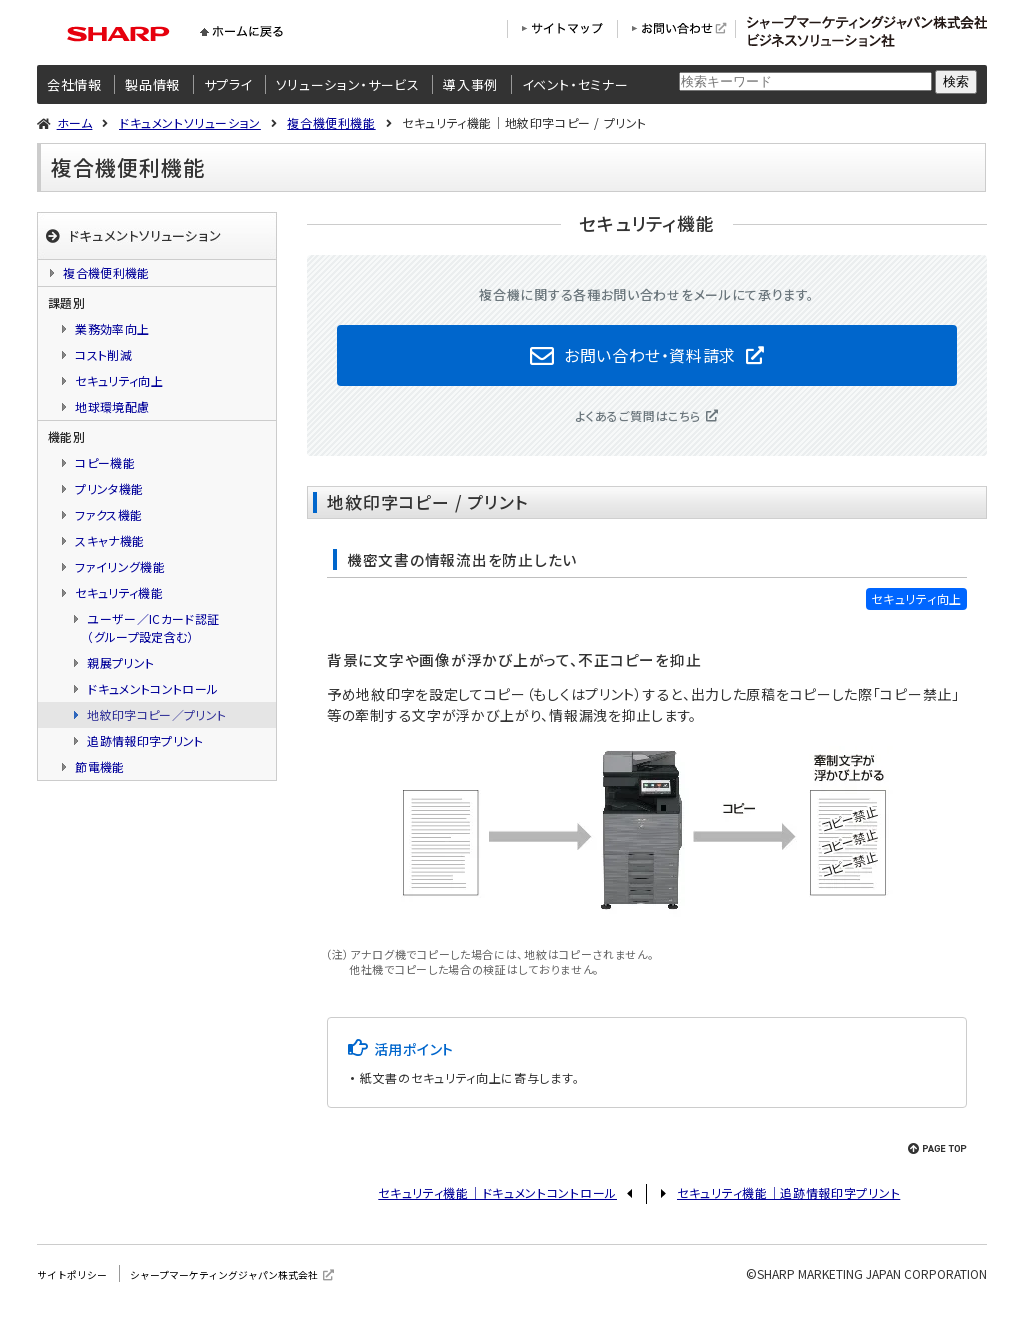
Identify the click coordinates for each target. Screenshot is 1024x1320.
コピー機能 (105, 462)
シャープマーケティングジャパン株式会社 (257, 1284)
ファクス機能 (108, 514)
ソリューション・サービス (348, 84)
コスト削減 (103, 354)
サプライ (228, 84)
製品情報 (152, 84)
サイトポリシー (79, 1284)
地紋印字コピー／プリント (156, 714)
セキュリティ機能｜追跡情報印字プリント (788, 1203)
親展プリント (120, 662)
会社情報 (74, 84)
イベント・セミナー (575, 84)
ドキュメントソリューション (190, 122)
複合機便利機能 (331, 122)
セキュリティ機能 (119, 592)
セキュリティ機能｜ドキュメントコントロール (497, 1203)
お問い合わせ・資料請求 (650, 360)
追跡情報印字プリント (145, 740)
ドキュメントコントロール (152, 688)
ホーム (75, 122)
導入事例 (470, 84)
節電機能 (99, 766)
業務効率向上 (112, 328)
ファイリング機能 (120, 566)
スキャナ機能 (109, 540)
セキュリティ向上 (119, 380)
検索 (956, 81)
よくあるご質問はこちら (638, 426)
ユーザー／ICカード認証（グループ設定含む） (153, 627)
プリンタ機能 (109, 488)
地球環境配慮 (112, 406)
